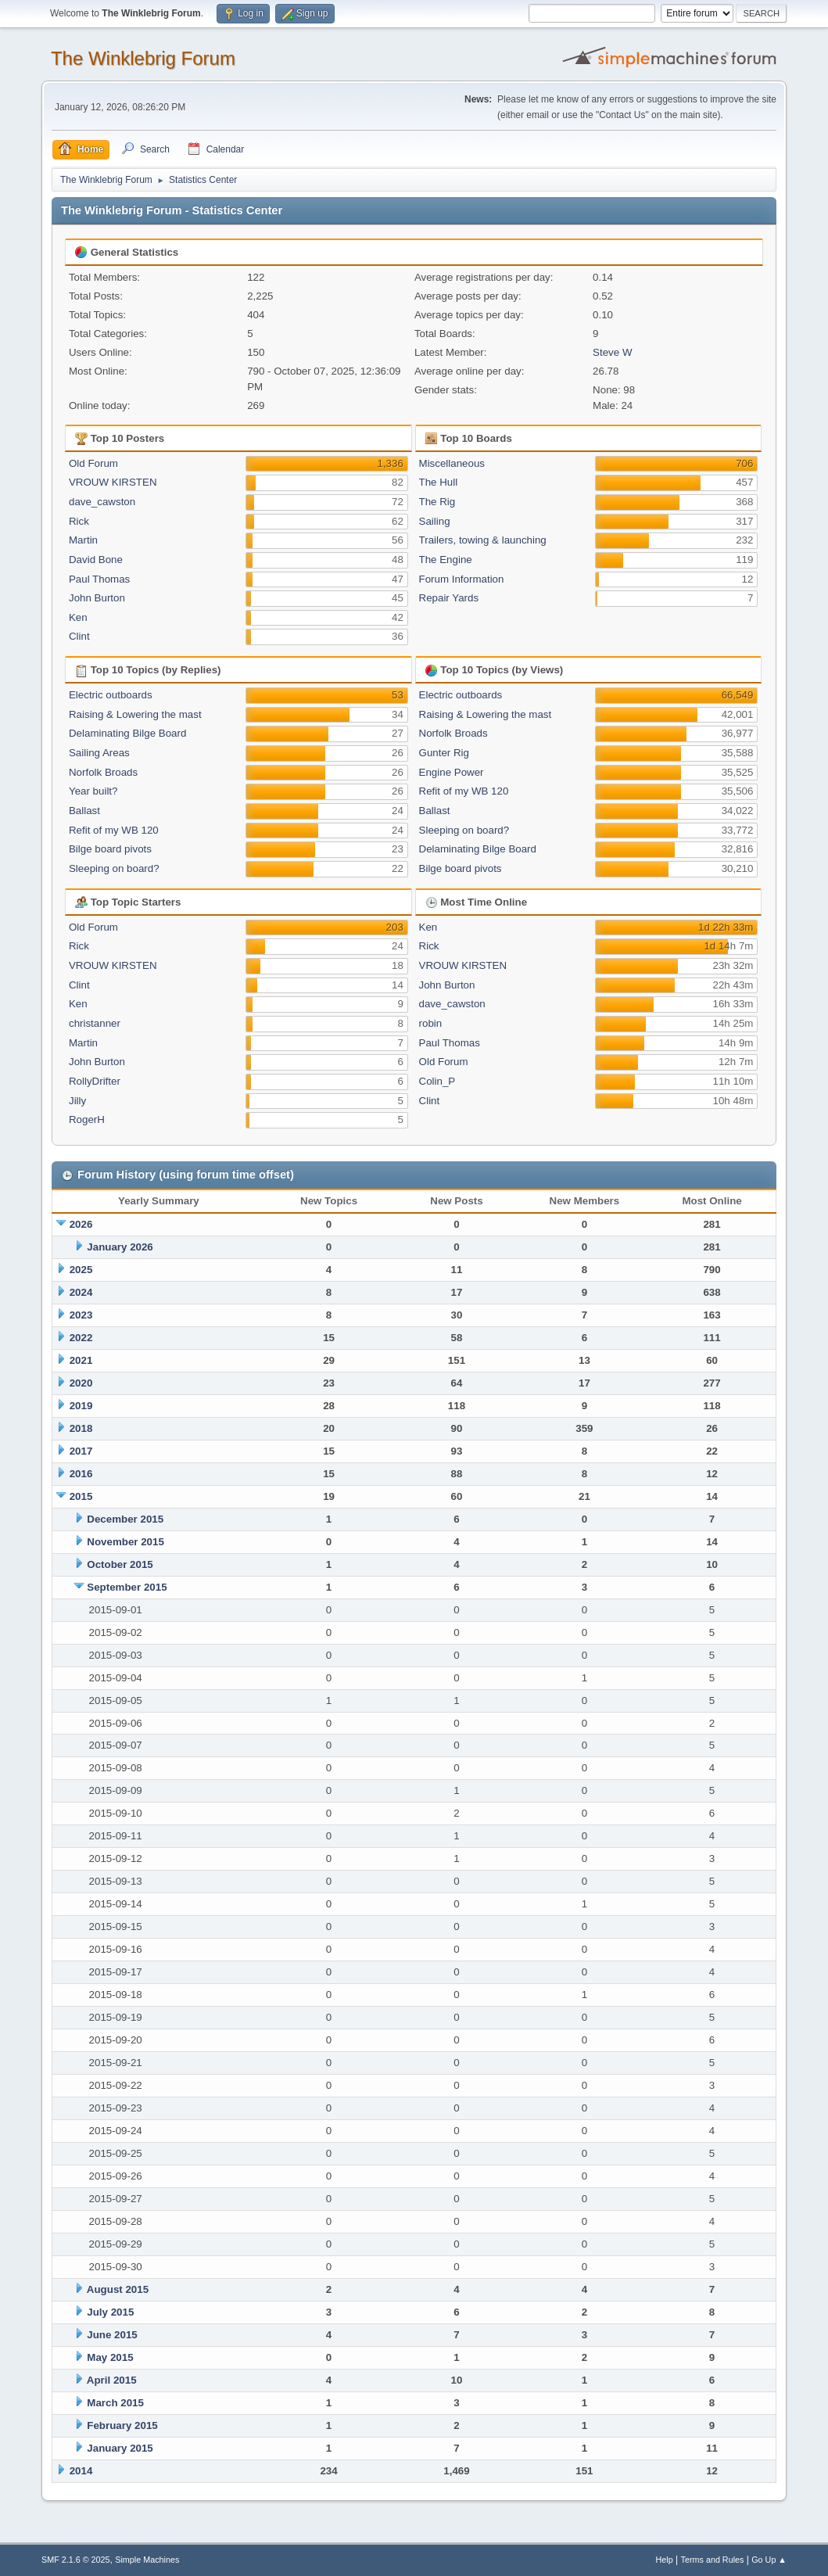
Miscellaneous (452, 463)
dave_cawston (102, 502)
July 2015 (110, 2312)
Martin (83, 540)
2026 (81, 1224)
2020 (81, 1383)
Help (664, 2559)
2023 (81, 1315)
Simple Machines (147, 2559)
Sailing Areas (99, 753)
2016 (81, 1474)
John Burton (97, 598)
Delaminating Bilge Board (127, 733)
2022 (81, 1338)
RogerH (87, 1119)
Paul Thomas (99, 579)
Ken (78, 617)
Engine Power (451, 772)
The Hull (438, 482)
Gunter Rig (444, 753)
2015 (81, 1496)
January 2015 (119, 2448)
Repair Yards (449, 598)
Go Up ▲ (769, 2559)
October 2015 (119, 1564)
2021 (81, 1360)
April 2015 (112, 2380)
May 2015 (110, 2357)
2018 (81, 1428)
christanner (94, 1023)
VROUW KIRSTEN (113, 482)
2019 (81, 1406)
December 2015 (125, 1519)
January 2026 (119, 1247)
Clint (79, 636)
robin (431, 1023)
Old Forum (93, 463)
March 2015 (115, 2403)
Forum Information (461, 579)
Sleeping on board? (114, 868)
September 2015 (127, 1587)
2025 (81, 1269)
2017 (81, 1451)
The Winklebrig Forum (143, 58)
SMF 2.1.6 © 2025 (75, 2559)
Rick (79, 521)
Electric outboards (110, 695)
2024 (81, 1292)
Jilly (77, 1101)
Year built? (93, 791)
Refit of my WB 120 (114, 830)
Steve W (612, 352)
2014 (81, 2471)
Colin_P (437, 1081)
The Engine (445, 559)
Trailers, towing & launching (483, 540)
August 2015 (118, 2289)
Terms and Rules (712, 2559)
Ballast (84, 810)
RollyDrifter (94, 1081)
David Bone (96, 559)
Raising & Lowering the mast (135, 714)
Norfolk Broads (103, 772)
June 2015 (112, 2335)
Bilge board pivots (110, 849)
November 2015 (125, 1542)
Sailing (434, 521)
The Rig (437, 502)
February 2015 (122, 2425)
